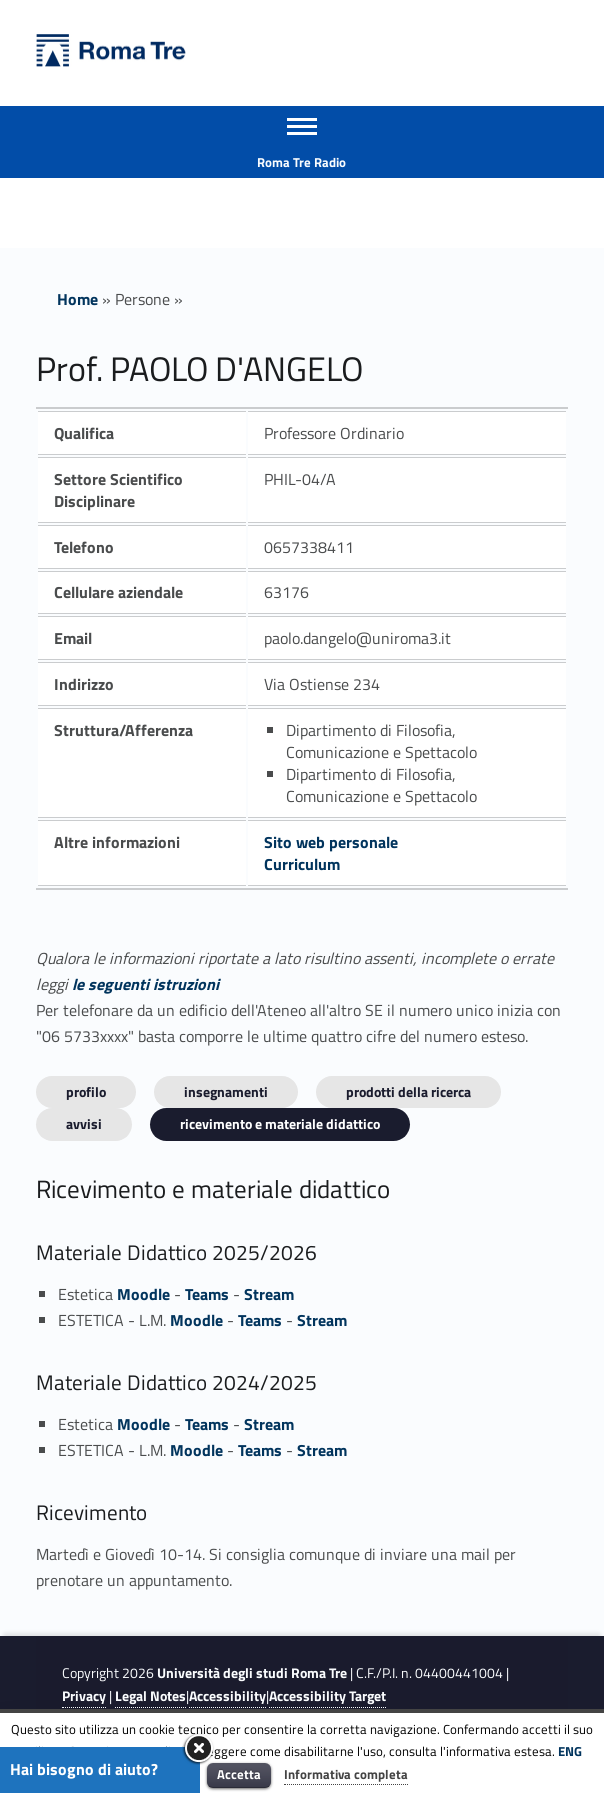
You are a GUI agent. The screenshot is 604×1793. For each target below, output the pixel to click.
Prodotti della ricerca (408, 1091)
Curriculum (302, 864)
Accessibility (227, 1696)
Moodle (143, 1294)
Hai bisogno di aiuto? (84, 1769)
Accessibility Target (327, 1696)
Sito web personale (331, 842)
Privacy (84, 1696)
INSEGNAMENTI (226, 1091)
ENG (570, 1751)
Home (77, 299)
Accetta (239, 1774)
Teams (207, 1294)
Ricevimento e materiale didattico (280, 1123)
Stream (269, 1294)
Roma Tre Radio (301, 162)
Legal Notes (150, 1696)
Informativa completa (346, 1774)
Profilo (86, 1091)
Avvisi (84, 1123)
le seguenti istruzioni (145, 984)
